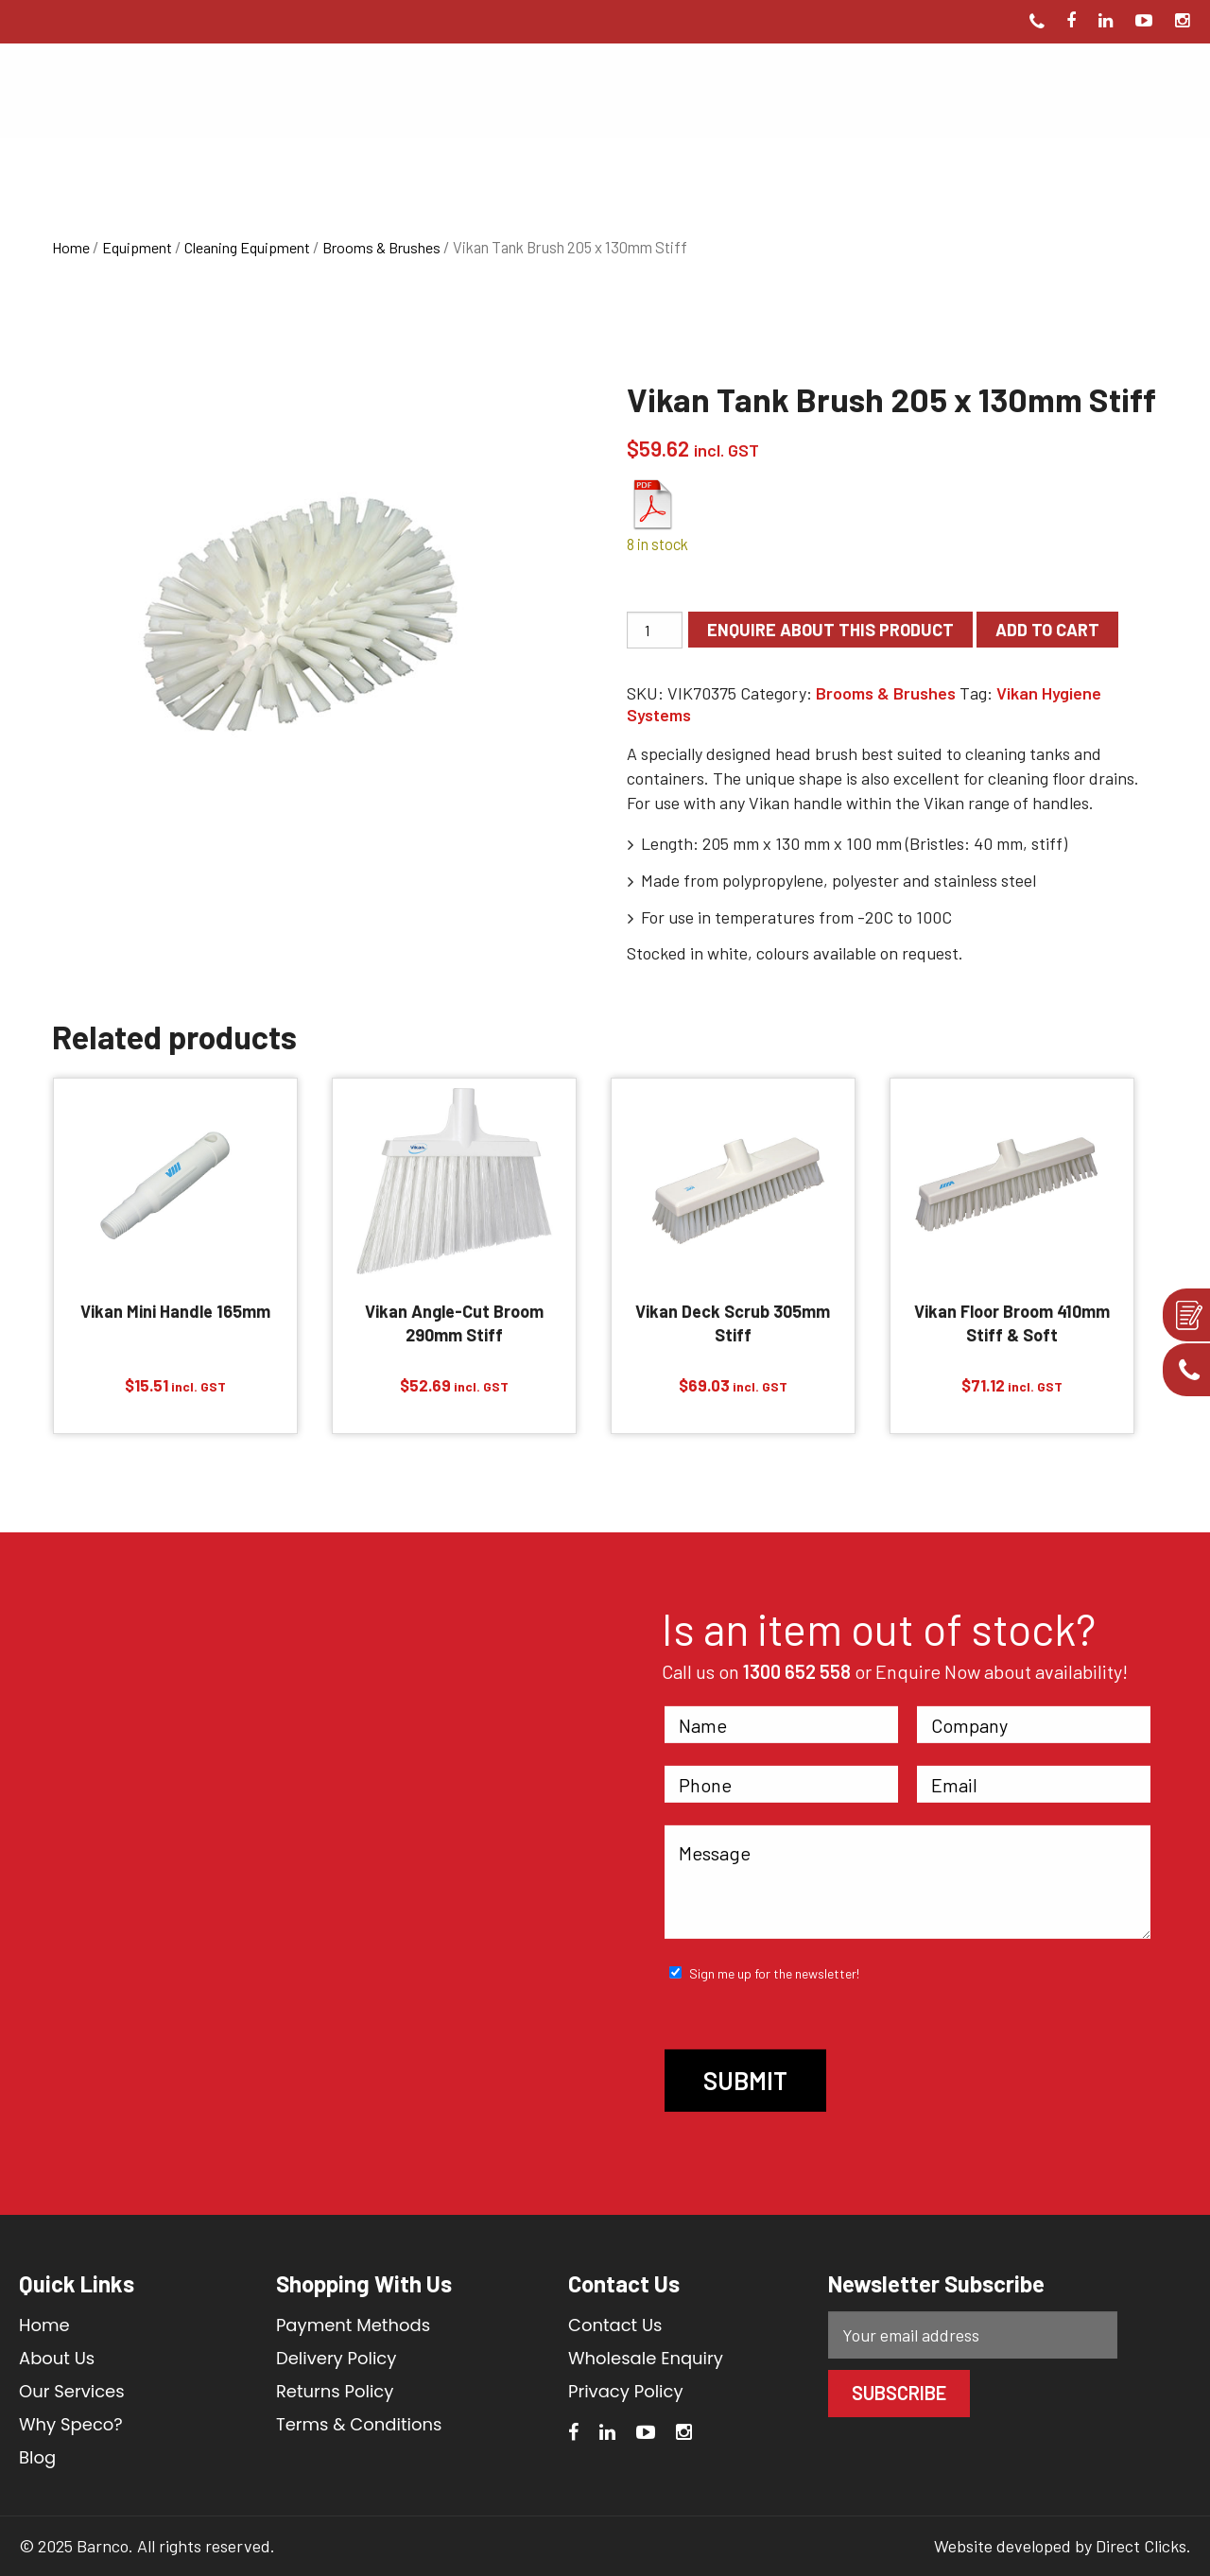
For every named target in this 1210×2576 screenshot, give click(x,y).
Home (71, 247)
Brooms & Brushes (381, 247)
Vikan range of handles (1006, 802)
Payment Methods (353, 2325)
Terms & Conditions (358, 2424)
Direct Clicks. (1143, 2545)
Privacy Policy (625, 2391)
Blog (37, 2457)
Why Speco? (71, 2424)
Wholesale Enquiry (645, 2358)
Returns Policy (334, 2391)
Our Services (72, 2391)
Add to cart (1047, 629)
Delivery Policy (336, 2358)
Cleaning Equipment (247, 247)
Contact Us (615, 2325)
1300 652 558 (797, 1671)
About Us (57, 2358)
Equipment (137, 247)
